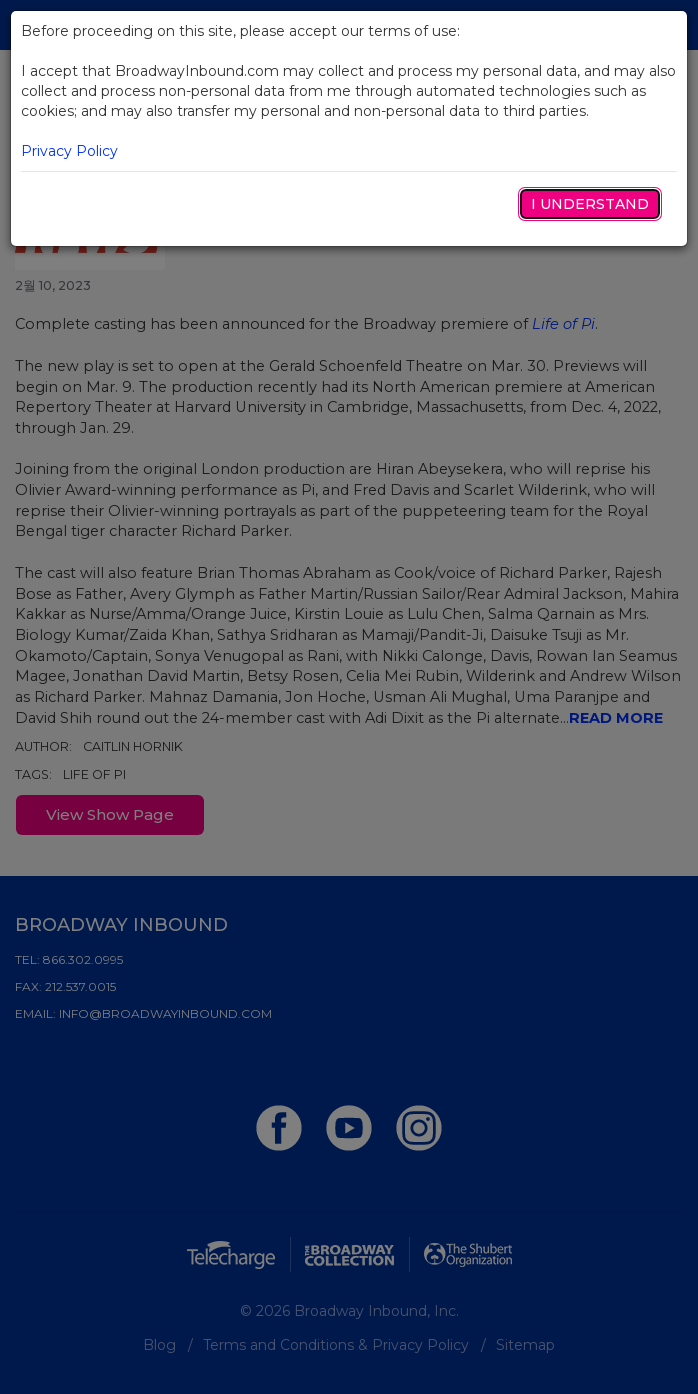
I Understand (590, 204)
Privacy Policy (69, 151)
